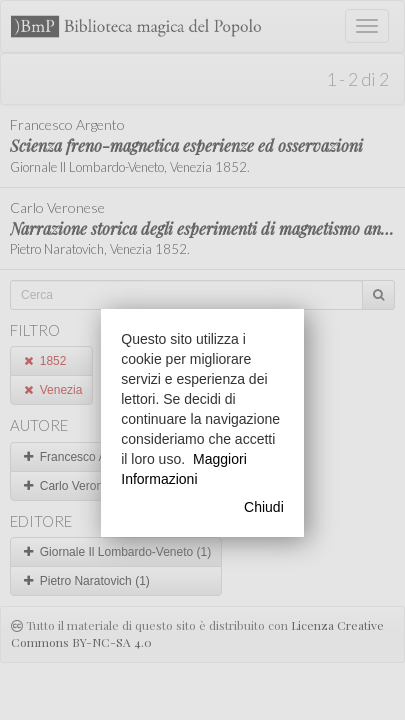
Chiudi (264, 507)
